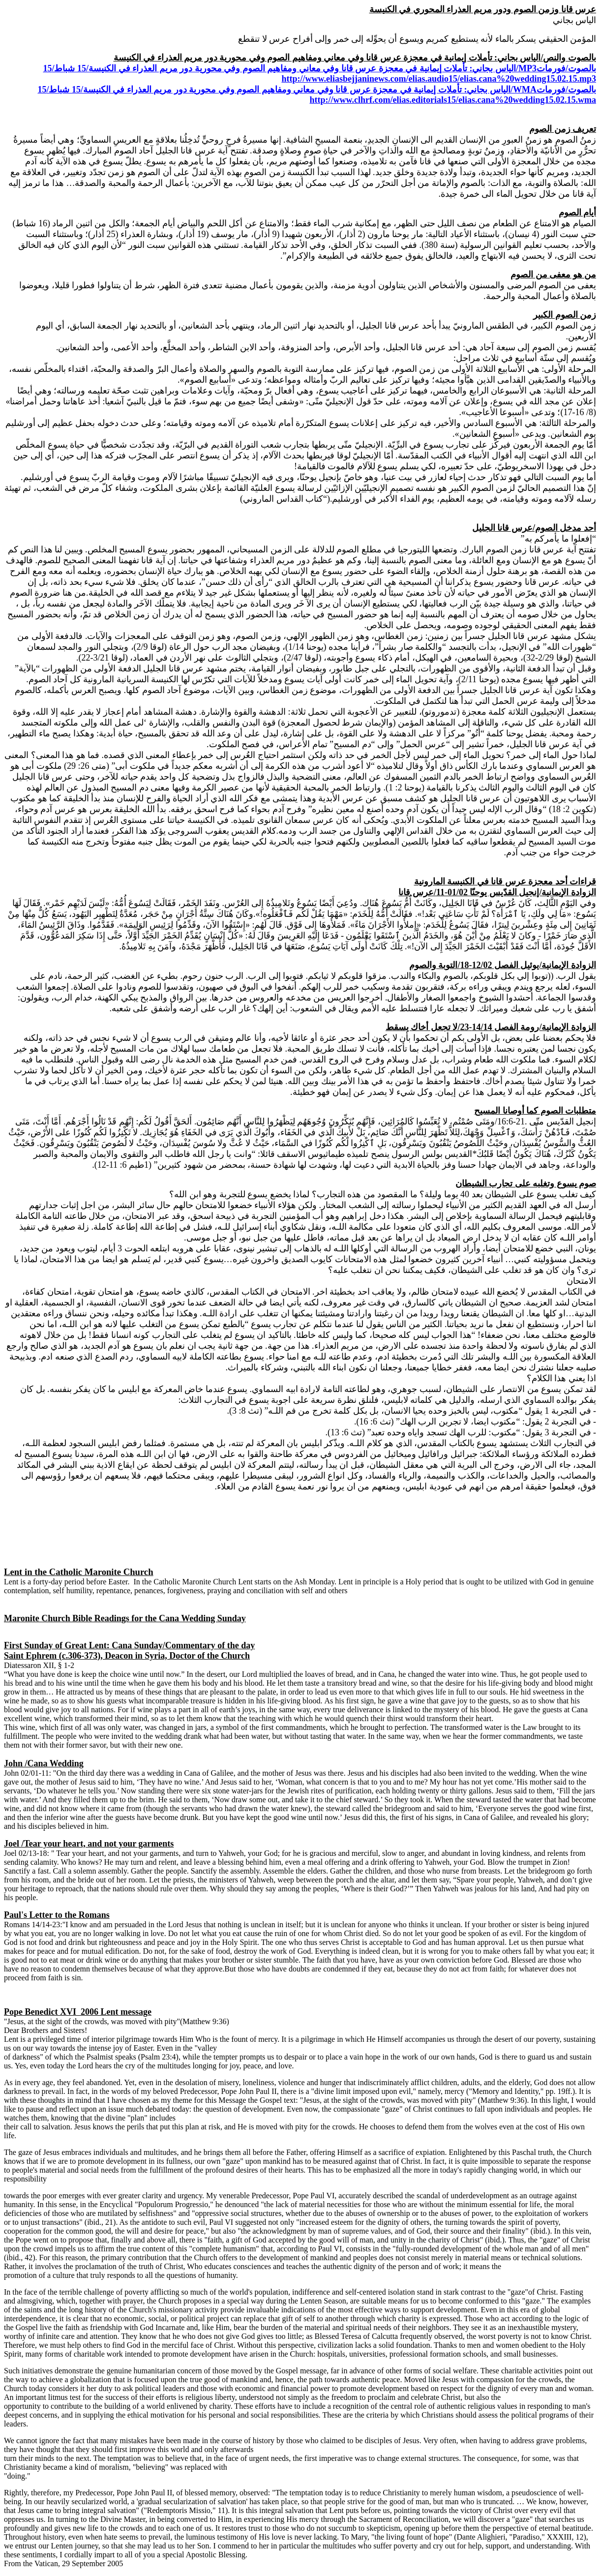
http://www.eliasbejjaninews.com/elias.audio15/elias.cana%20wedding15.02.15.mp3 (438, 79)
